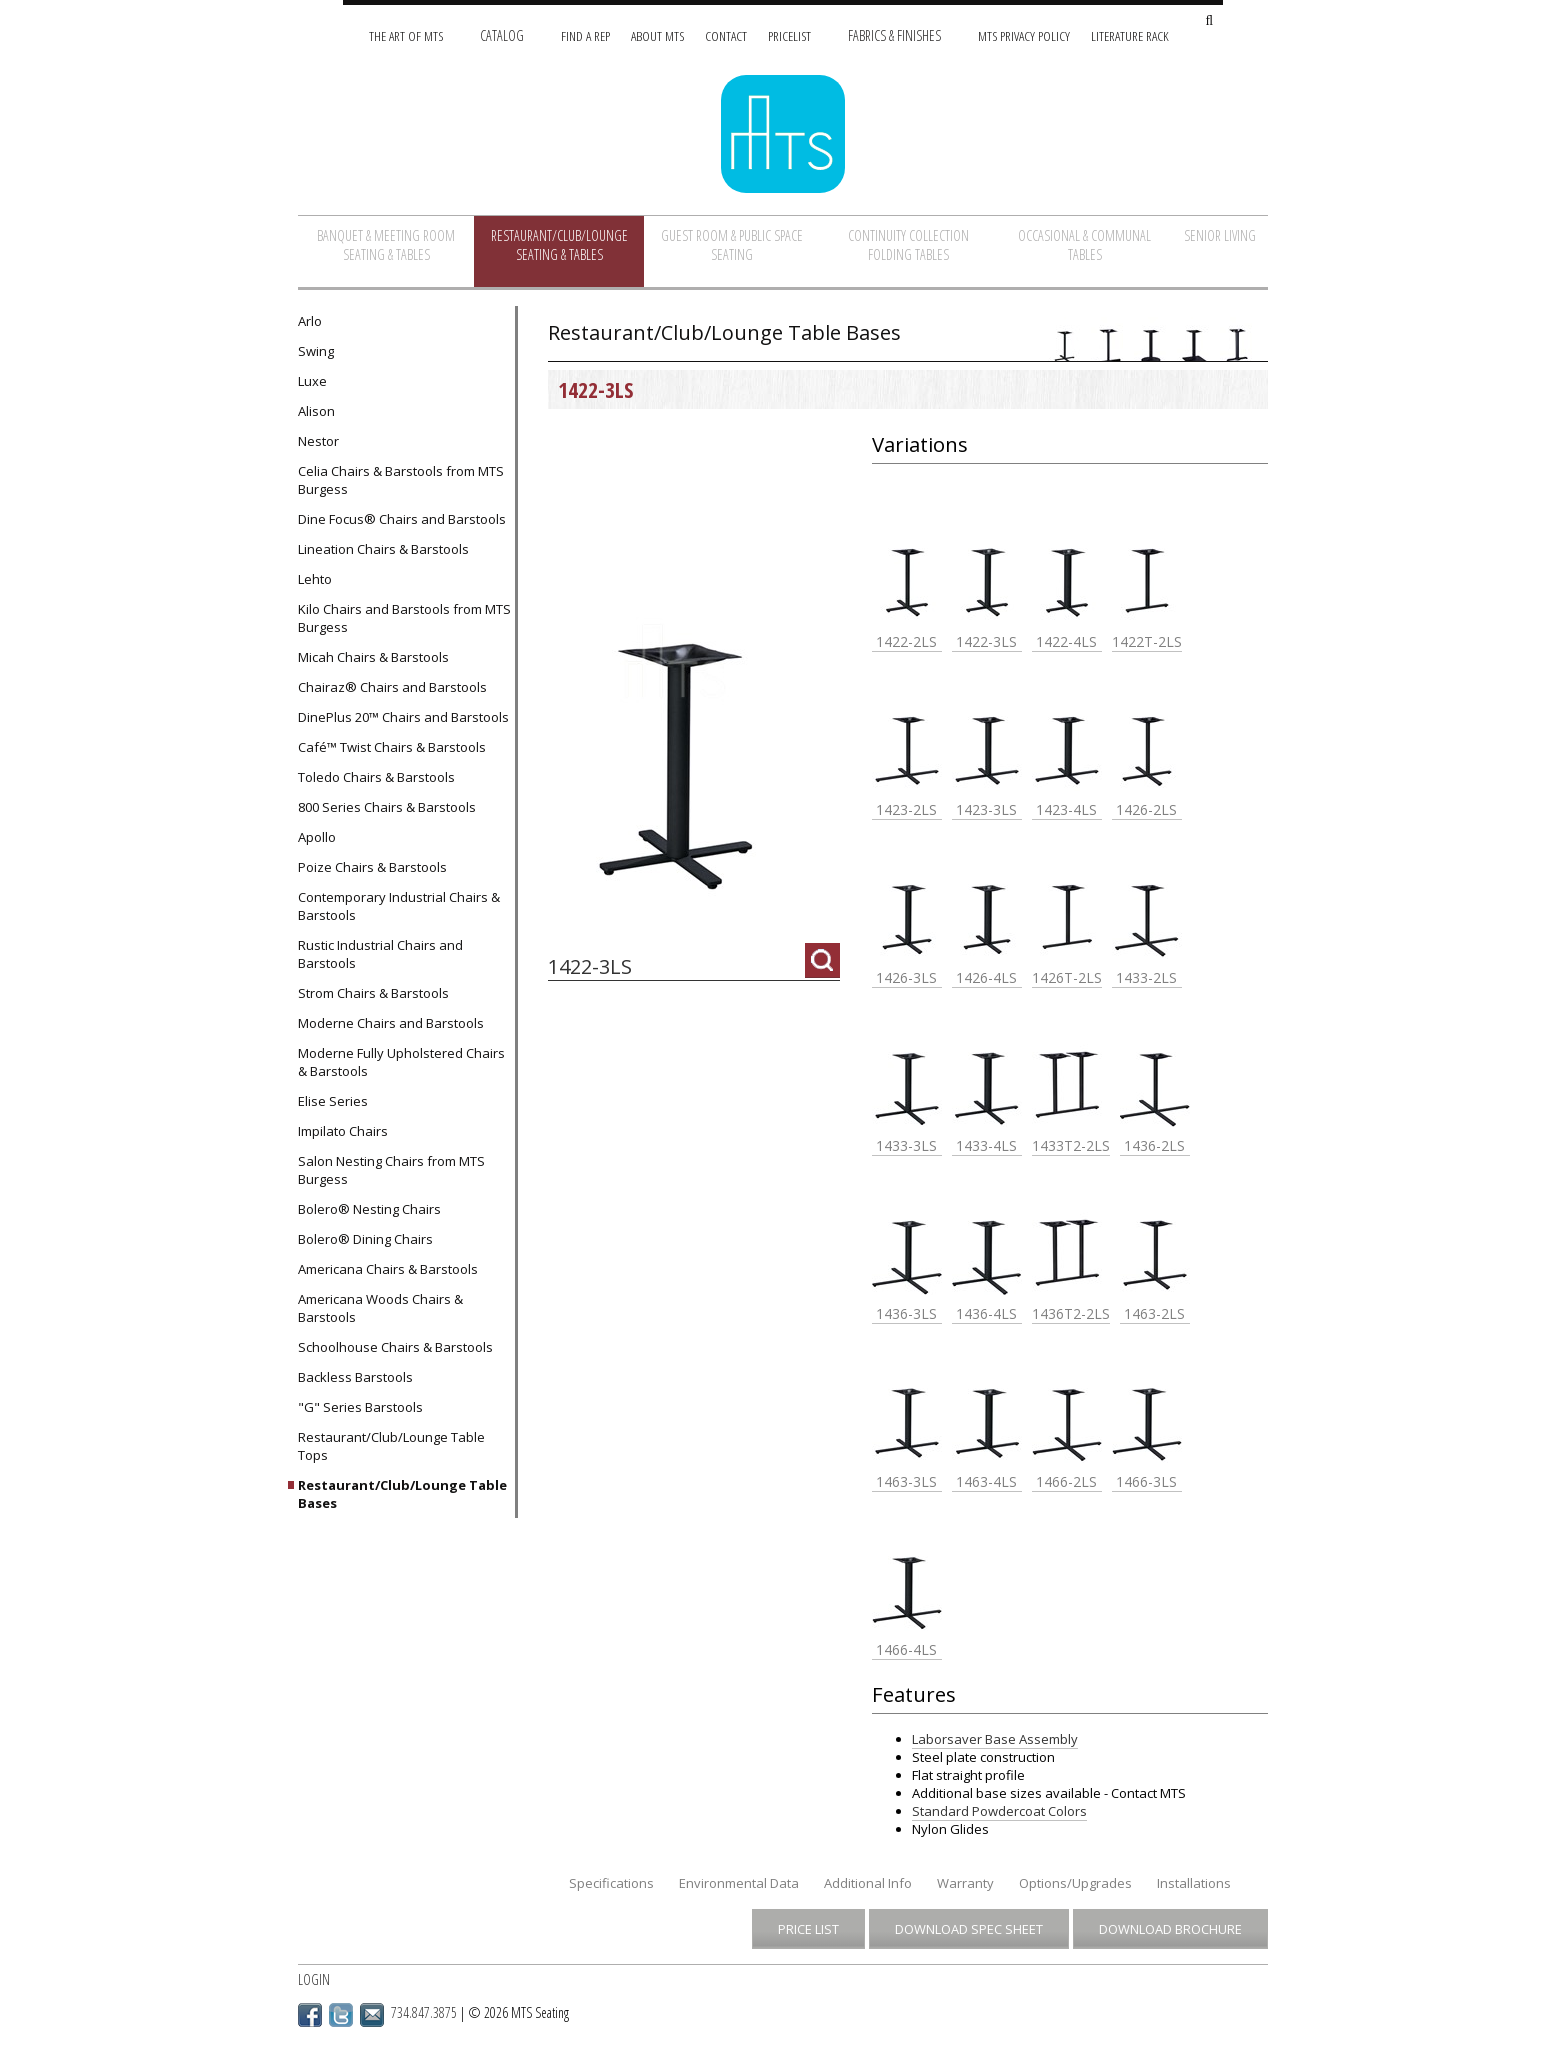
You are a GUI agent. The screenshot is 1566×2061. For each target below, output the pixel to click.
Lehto (315, 579)
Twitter (341, 2015)
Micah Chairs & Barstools (373, 657)
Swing (316, 351)
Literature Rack (1130, 35)
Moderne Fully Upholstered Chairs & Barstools (401, 1062)
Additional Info (868, 1883)
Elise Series (333, 1101)
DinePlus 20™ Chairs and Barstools (403, 717)
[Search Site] (1209, 21)
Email (372, 2015)
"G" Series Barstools (360, 1407)
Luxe (312, 381)
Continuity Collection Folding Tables (908, 245)
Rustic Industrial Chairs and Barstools (380, 954)
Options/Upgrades (1075, 1883)
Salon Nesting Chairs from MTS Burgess (391, 1170)
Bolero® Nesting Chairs (369, 1209)
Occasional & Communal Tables (1084, 245)
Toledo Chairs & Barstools (376, 777)
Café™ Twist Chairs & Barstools (392, 747)
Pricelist (789, 35)
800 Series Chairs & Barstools (387, 807)
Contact (726, 35)
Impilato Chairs (343, 1131)
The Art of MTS (406, 35)
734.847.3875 (424, 2012)
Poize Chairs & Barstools (372, 867)
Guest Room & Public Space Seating (732, 245)
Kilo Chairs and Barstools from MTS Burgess (404, 618)
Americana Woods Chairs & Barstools (380, 1308)
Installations (1194, 1883)
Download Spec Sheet (969, 1929)
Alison (316, 411)
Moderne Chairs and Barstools (391, 1023)
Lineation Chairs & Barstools (383, 549)
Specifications (611, 1883)
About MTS (657, 35)
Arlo (310, 321)
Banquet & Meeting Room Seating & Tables (386, 245)
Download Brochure (1170, 1929)
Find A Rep (585, 35)
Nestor (318, 441)
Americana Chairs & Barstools (388, 1269)
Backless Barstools (355, 1377)
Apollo (317, 837)
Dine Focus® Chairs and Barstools (402, 519)
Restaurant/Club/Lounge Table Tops (391, 1446)
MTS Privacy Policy (1024, 35)
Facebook (310, 2015)
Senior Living (1220, 235)
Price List (808, 1929)
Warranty (965, 1883)
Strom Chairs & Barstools (373, 993)
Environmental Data (739, 1883)
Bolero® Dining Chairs (365, 1239)
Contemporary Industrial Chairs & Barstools (399, 906)
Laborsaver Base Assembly (995, 1739)
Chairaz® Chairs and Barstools (392, 687)
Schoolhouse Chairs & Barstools (395, 1347)
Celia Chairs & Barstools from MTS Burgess (401, 480)
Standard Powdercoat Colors (999, 1811)
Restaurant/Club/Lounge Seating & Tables (559, 245)
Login (314, 1979)
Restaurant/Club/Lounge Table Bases (402, 1494)
